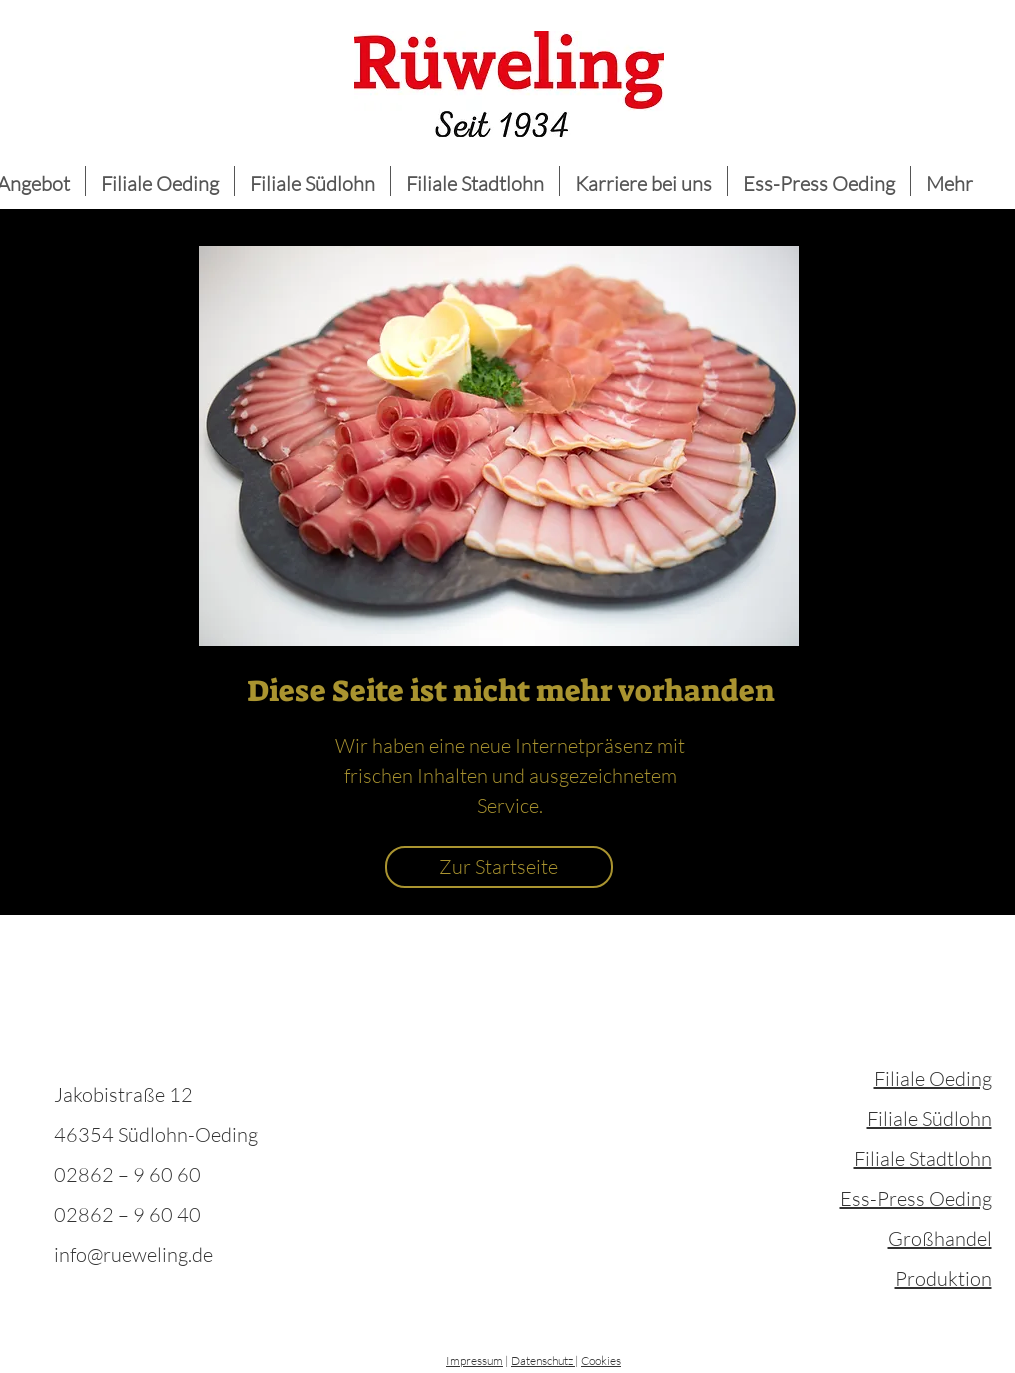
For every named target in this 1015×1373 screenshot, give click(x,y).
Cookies (601, 1360)
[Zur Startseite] (499, 867)
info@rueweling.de (133, 1254)
